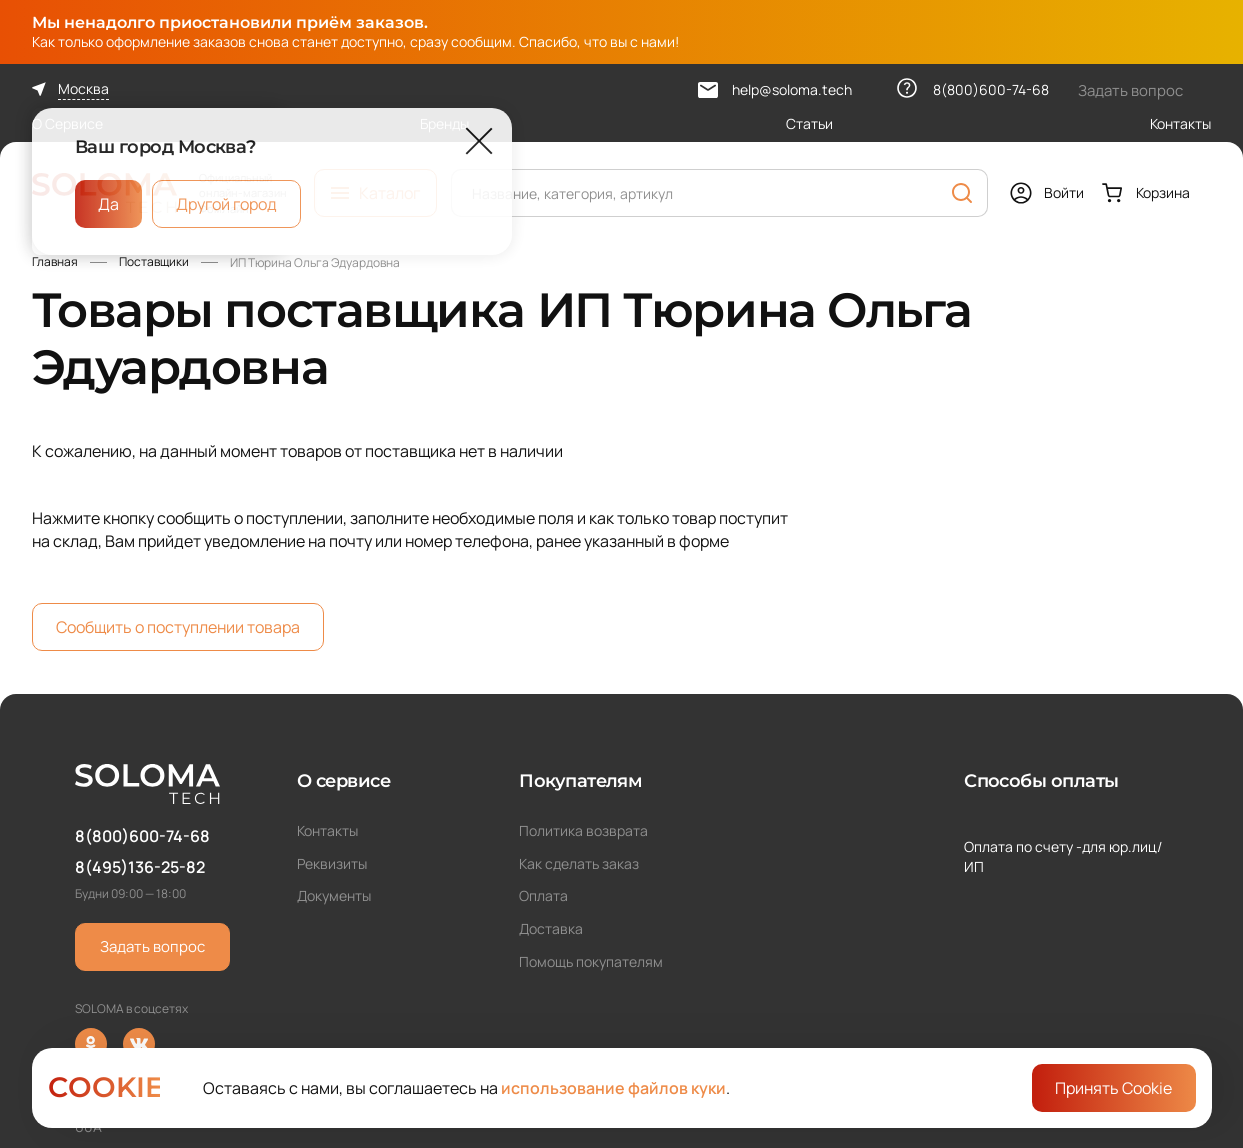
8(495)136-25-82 (140, 867)
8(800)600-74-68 (142, 836)
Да (108, 204)
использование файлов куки (613, 1088)
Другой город (226, 204)
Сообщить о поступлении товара (178, 627)
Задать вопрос (152, 946)
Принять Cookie (1113, 1088)
